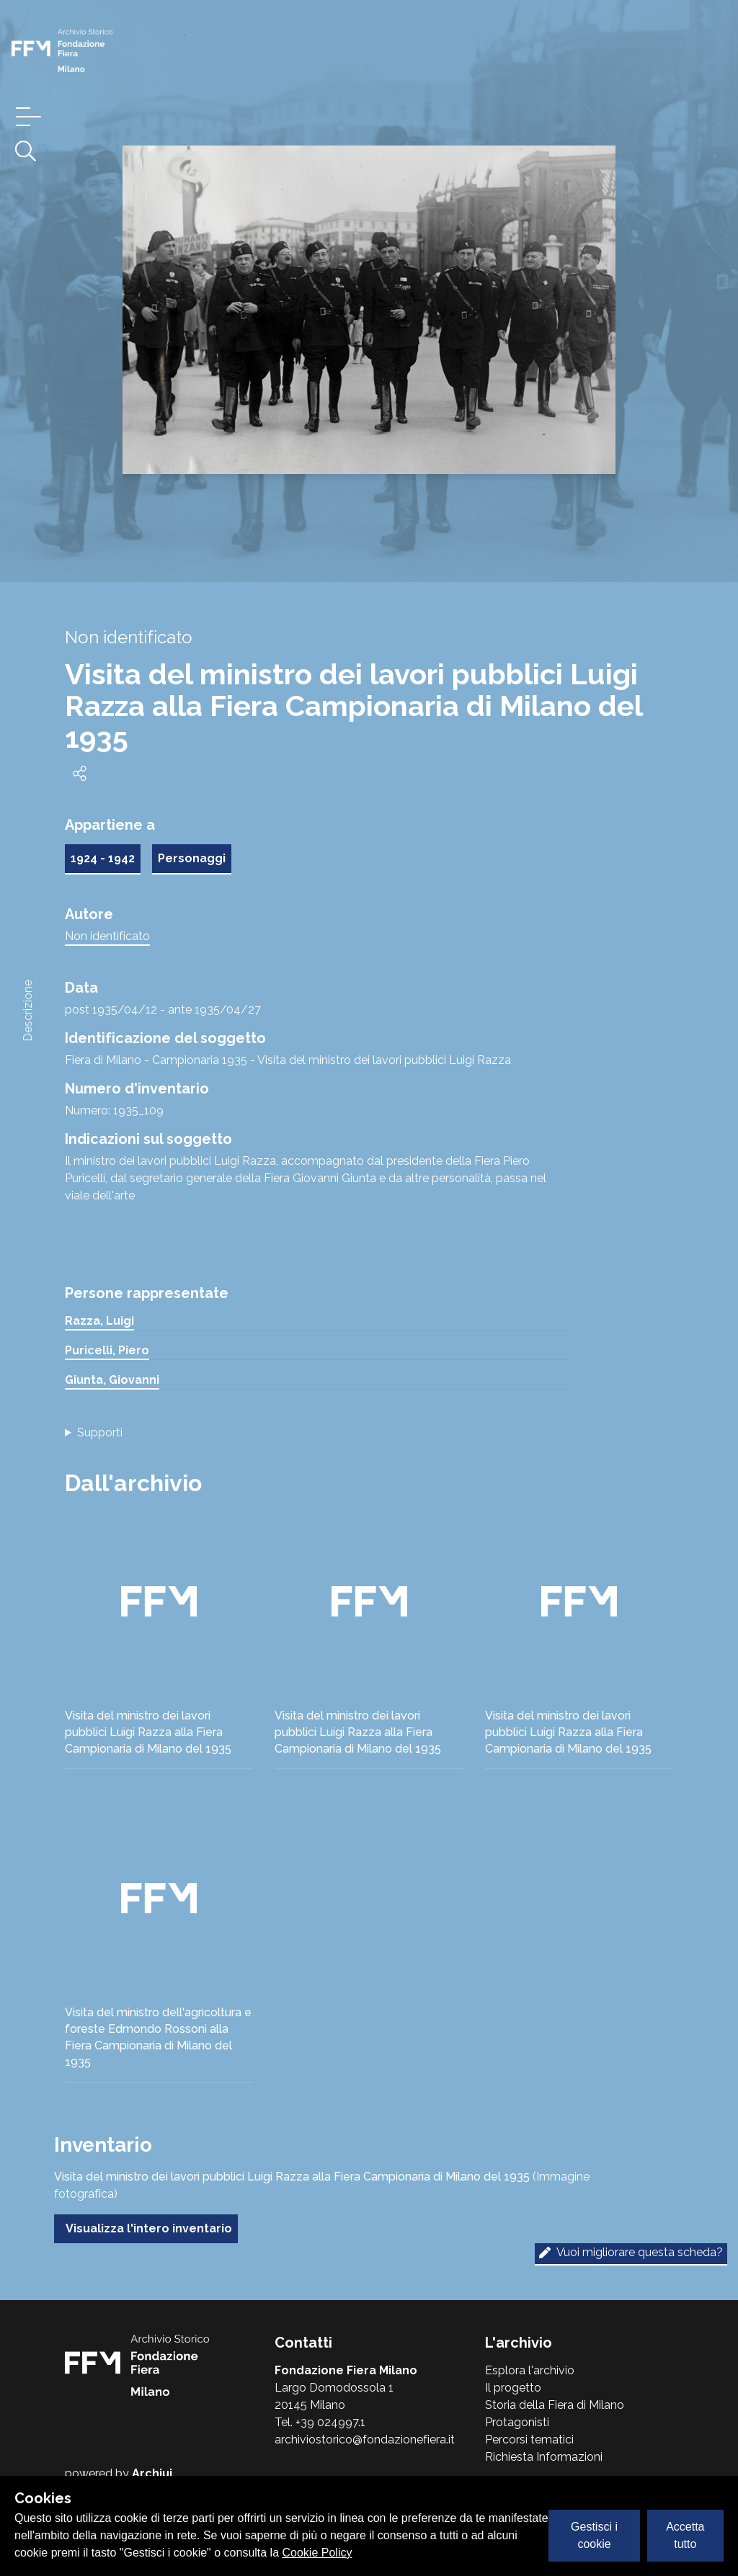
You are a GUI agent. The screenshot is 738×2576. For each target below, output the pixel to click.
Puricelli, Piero (107, 1350)
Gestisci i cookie (594, 2535)
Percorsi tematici (529, 2439)
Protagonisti (517, 2422)
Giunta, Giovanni (112, 1380)
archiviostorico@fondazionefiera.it (365, 2439)
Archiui (152, 2473)
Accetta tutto (685, 2535)
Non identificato (107, 936)
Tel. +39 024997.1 (320, 2422)
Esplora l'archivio (529, 2370)
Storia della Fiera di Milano (554, 2405)
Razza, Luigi (99, 1321)
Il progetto (513, 2387)
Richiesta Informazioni (544, 2457)
